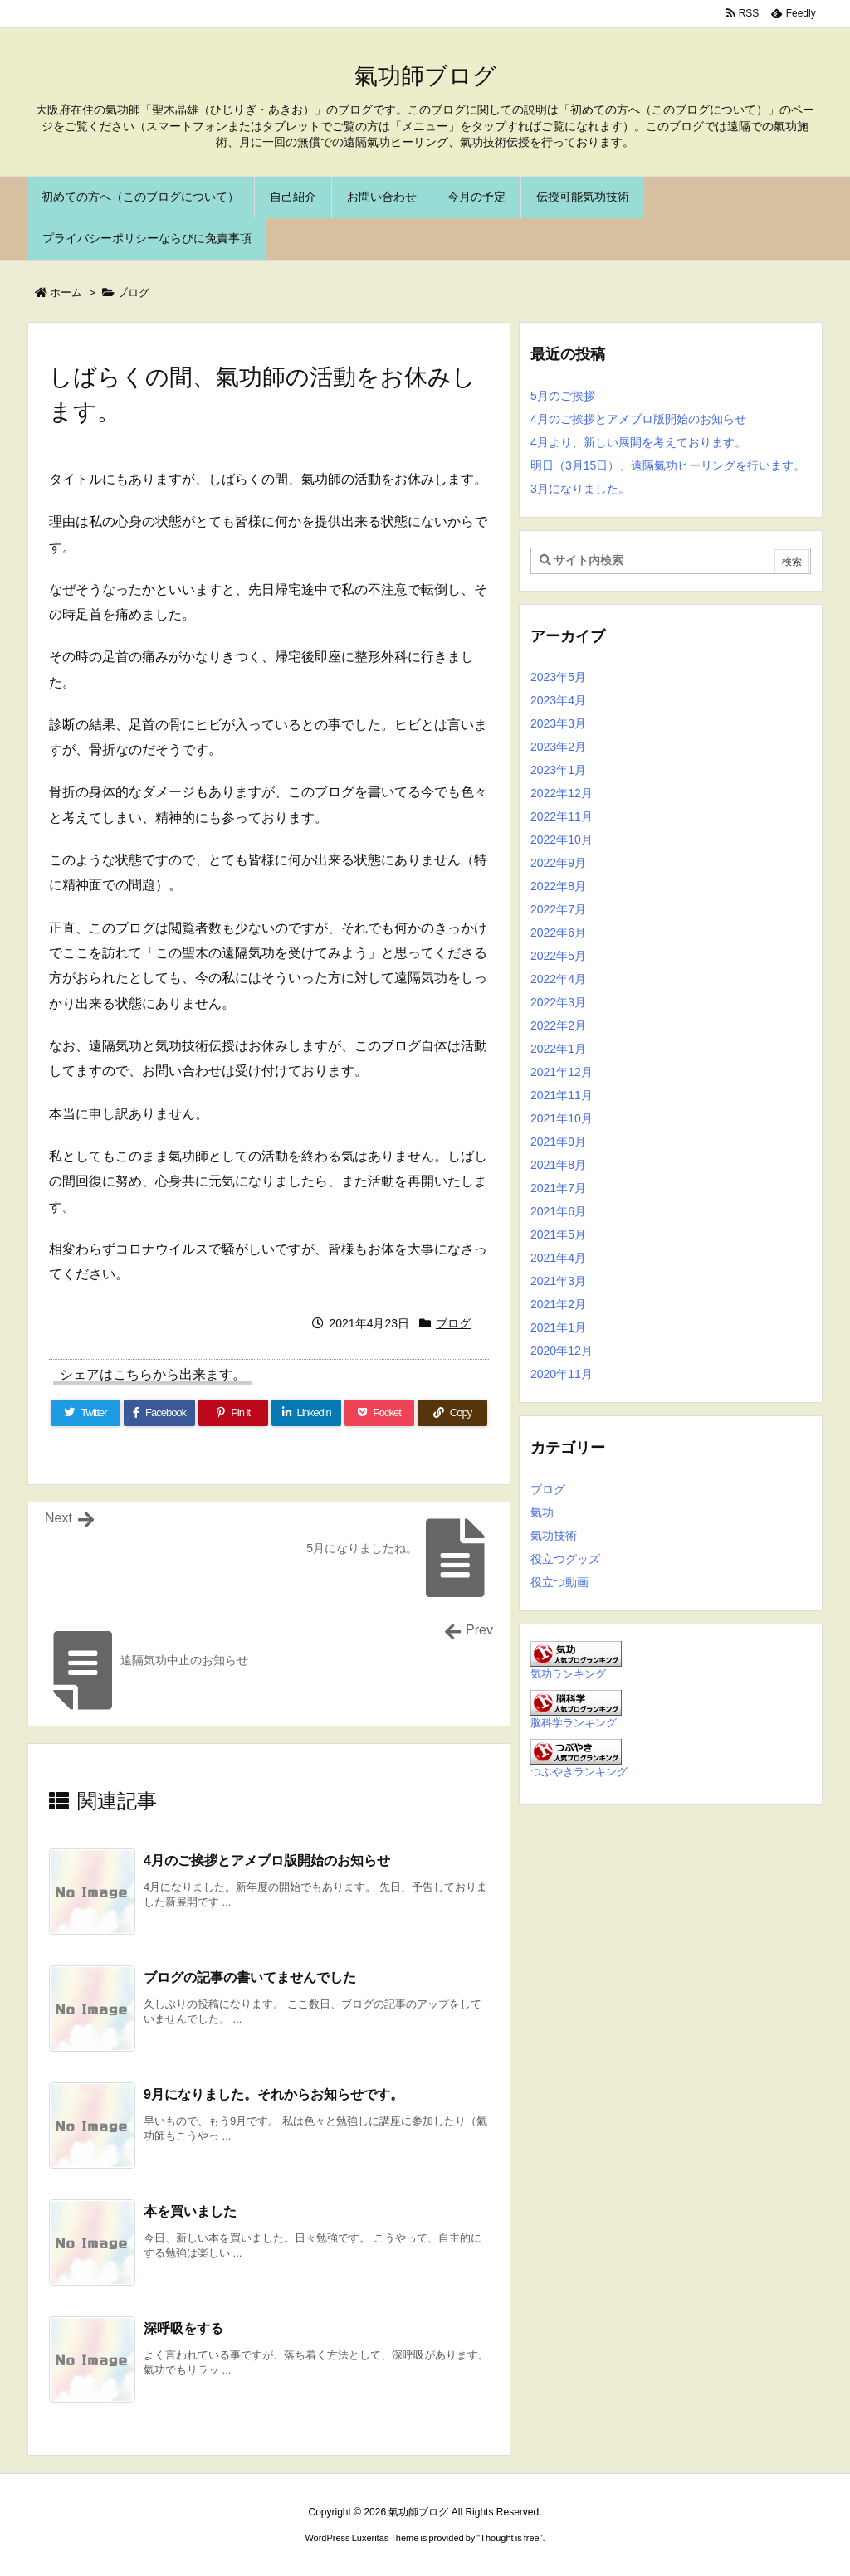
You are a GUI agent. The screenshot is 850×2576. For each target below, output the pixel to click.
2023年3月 (558, 723)
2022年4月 (558, 979)
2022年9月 (558, 862)
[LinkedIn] (306, 1413)
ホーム (66, 292)
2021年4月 (558, 1257)
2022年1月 (558, 1048)
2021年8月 (558, 1164)
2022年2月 (558, 1025)
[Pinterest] (233, 1413)
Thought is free (509, 2538)
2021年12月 (561, 1072)
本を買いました (190, 2211)
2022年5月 (558, 955)
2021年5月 (558, 1234)
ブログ (133, 292)
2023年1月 (558, 770)
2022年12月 (561, 793)
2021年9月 (558, 1141)
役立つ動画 (559, 1582)
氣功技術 (553, 1535)
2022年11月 (561, 816)
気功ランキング (568, 1674)
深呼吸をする (183, 2328)
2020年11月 (561, 1374)
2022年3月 (558, 1002)
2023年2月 (558, 746)
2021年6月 (558, 1211)
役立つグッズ (565, 1559)
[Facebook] (159, 1413)
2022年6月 (558, 932)
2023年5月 (558, 677)
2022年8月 (558, 886)
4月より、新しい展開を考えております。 (638, 442)
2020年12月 (561, 1350)
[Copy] (452, 1413)
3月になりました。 (580, 488)
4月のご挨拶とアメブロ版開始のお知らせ (267, 1860)
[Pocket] (379, 1413)
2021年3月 (558, 1281)
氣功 (542, 1512)
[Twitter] (85, 1413)
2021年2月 (558, 1304)
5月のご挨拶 (562, 395)
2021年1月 (558, 1327)
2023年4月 (558, 700)
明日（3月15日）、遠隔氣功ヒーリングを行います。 (667, 465)
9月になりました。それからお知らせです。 (273, 2094)
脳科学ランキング (573, 1723)
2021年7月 (558, 1188)
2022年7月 (558, 909)
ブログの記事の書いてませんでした (250, 1977)
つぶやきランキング (579, 1772)
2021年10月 (561, 1118)
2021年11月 (561, 1095)
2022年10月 (561, 839)
